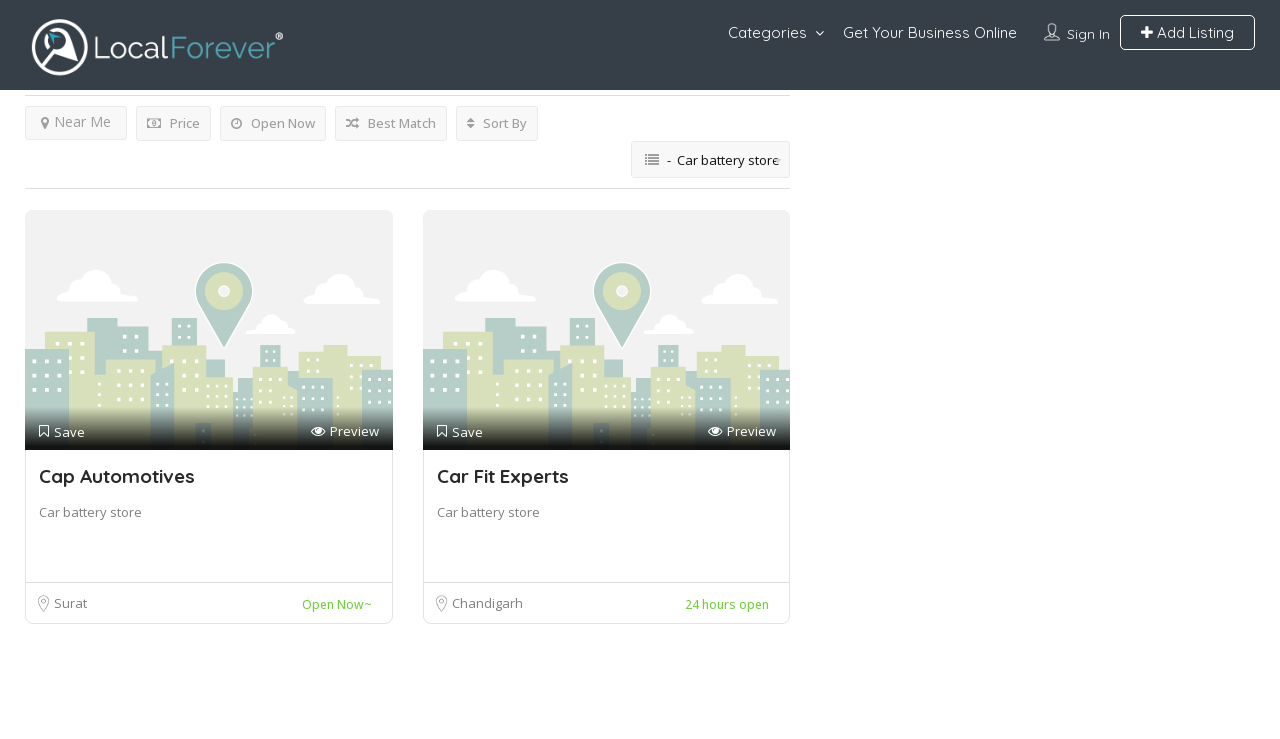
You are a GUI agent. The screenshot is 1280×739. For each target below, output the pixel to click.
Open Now (273, 123)
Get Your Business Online (930, 32)
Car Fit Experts (503, 476)
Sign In (1088, 34)
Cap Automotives (117, 476)
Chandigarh (487, 603)
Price (173, 123)
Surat (70, 603)
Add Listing (1187, 32)
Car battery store (90, 512)
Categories (767, 32)
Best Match (391, 123)
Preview (345, 431)
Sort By (497, 123)
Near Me (76, 121)
